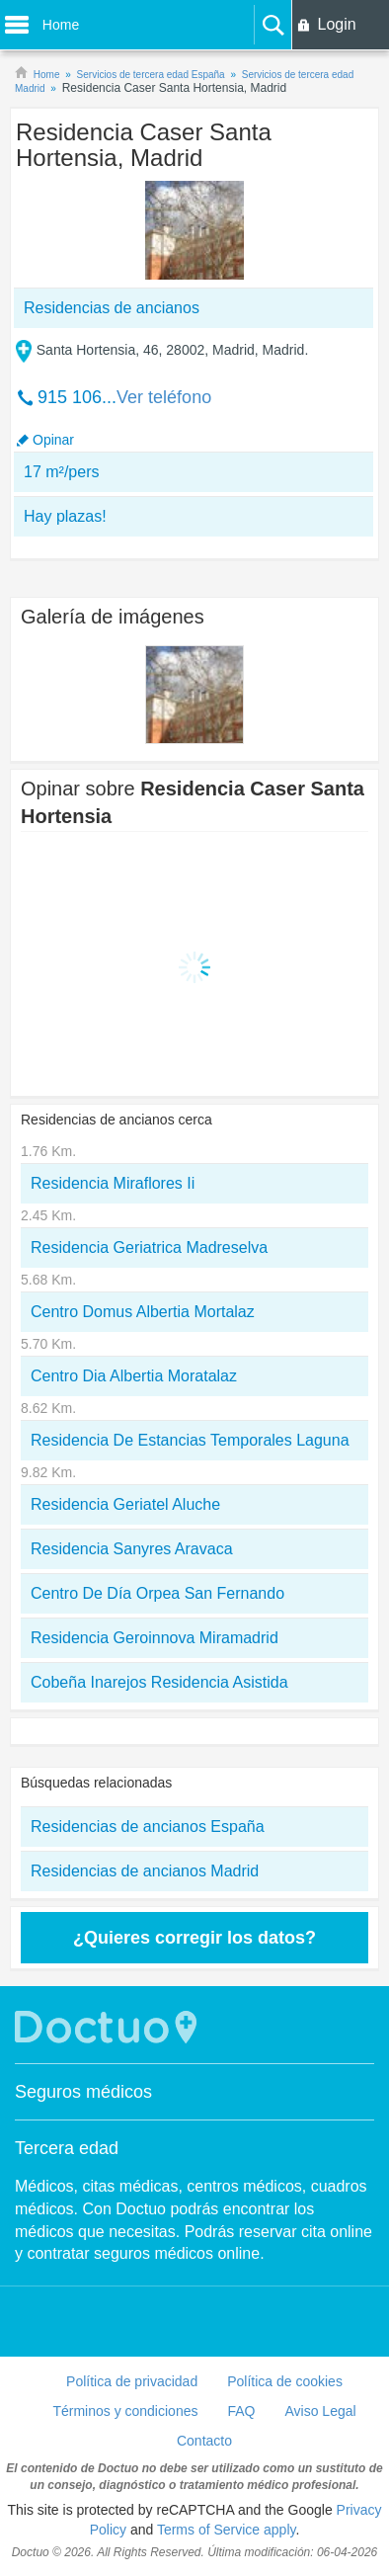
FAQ (241, 2411)
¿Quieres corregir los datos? (194, 1938)
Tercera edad (66, 2148)
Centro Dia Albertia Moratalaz (134, 1376)
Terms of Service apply (226, 2529)
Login (336, 24)
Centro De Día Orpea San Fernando (157, 1593)
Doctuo (108, 2027)
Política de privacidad (131, 2381)
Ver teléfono (164, 397)
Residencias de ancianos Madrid (145, 1871)
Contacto (204, 2441)
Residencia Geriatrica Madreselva (149, 1247)
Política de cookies (285, 2381)
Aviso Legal (319, 2411)
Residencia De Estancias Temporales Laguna (190, 1440)
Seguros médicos (83, 2092)
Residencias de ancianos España (148, 1826)
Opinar (53, 440)
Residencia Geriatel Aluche (125, 1504)
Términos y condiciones (124, 2411)
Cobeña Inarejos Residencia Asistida (159, 1682)
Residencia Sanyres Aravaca (132, 1548)
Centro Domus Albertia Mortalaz (143, 1311)
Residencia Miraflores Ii (112, 1183)
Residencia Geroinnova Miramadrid (154, 1637)
